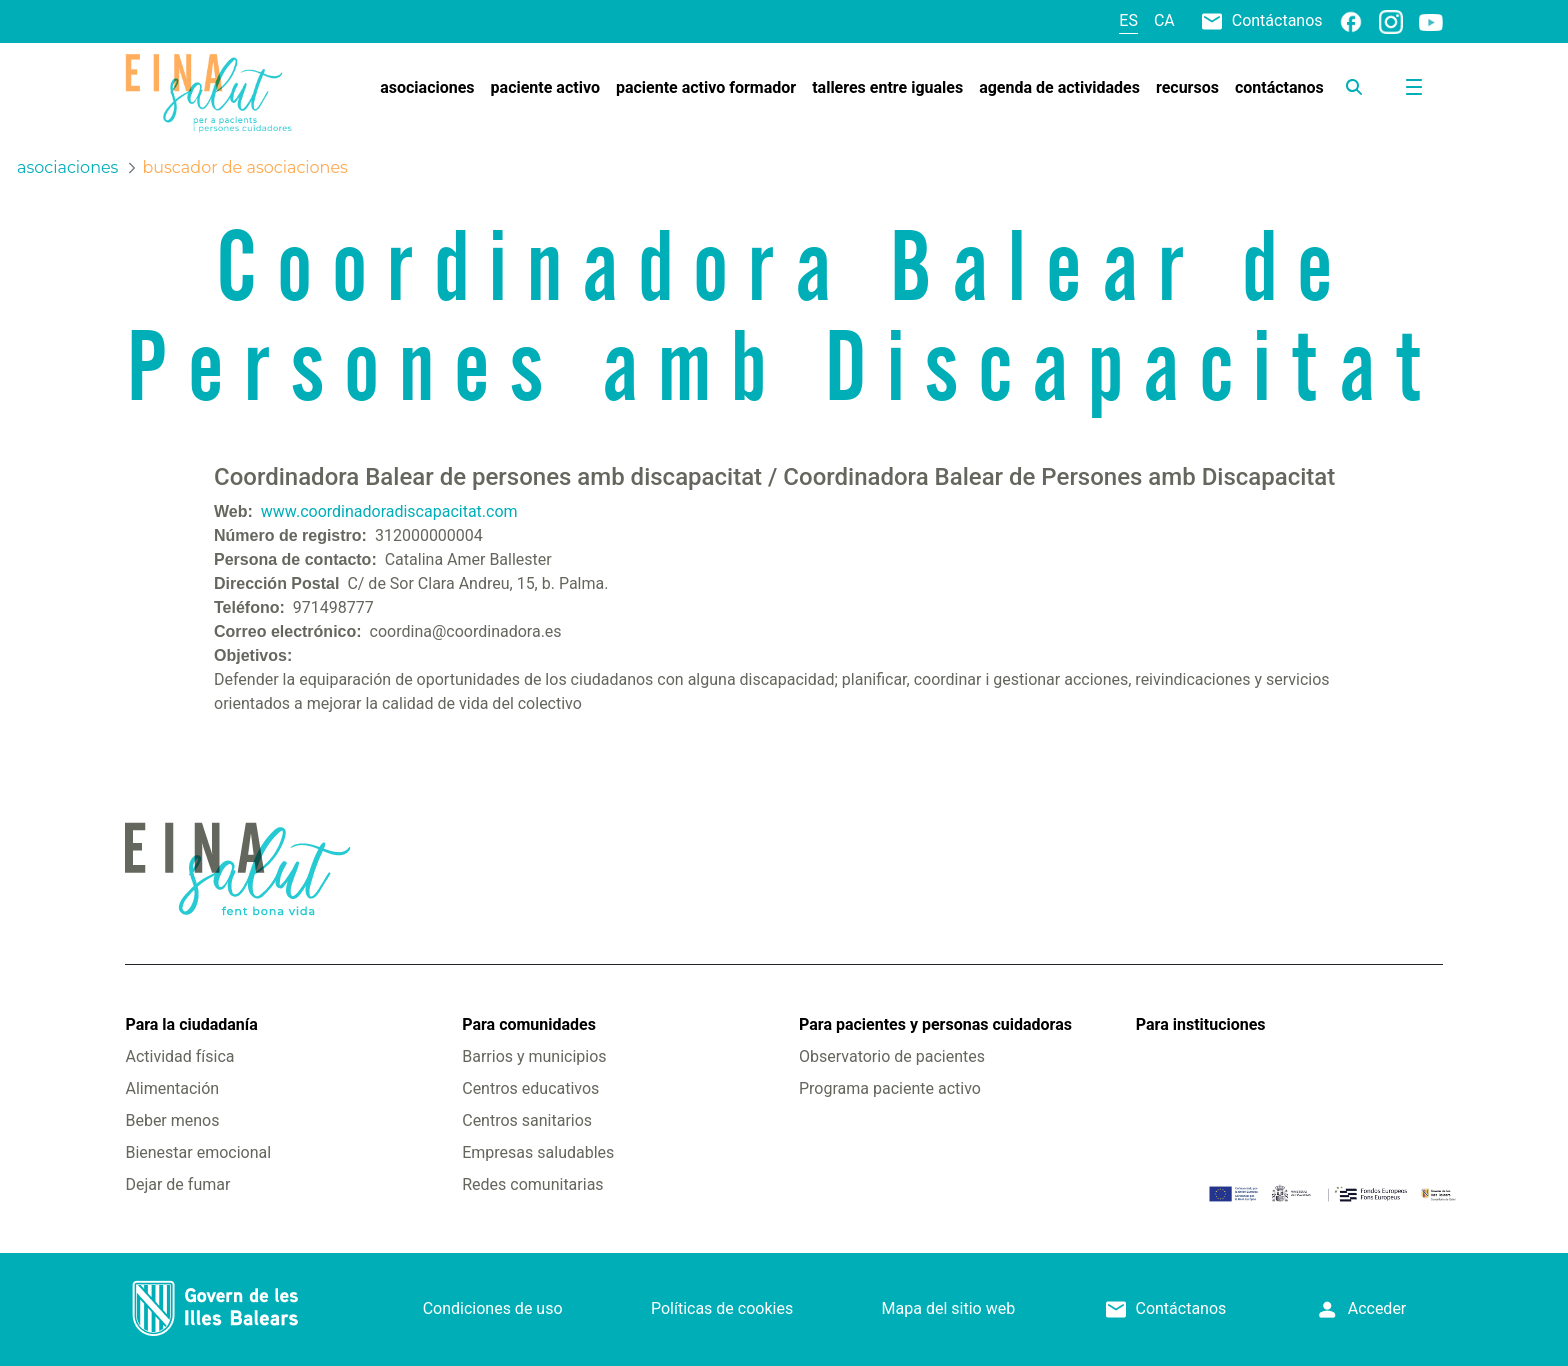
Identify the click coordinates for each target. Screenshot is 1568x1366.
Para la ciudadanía (191, 1024)
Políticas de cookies (722, 1308)
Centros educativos (530, 1088)
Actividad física (179, 1056)
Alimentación (172, 1088)
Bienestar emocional (198, 1152)
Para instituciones (1201, 1024)
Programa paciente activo (890, 1088)
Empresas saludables (538, 1152)
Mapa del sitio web (949, 1308)
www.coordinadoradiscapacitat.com (389, 511)
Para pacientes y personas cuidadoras (935, 1024)
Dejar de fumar (177, 1184)
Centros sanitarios (527, 1120)
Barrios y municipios (534, 1056)
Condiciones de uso (493, 1308)
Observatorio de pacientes (892, 1056)
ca (1164, 20)
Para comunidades (529, 1024)
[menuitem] (427, 88)
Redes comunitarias (532, 1184)
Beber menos (172, 1120)
